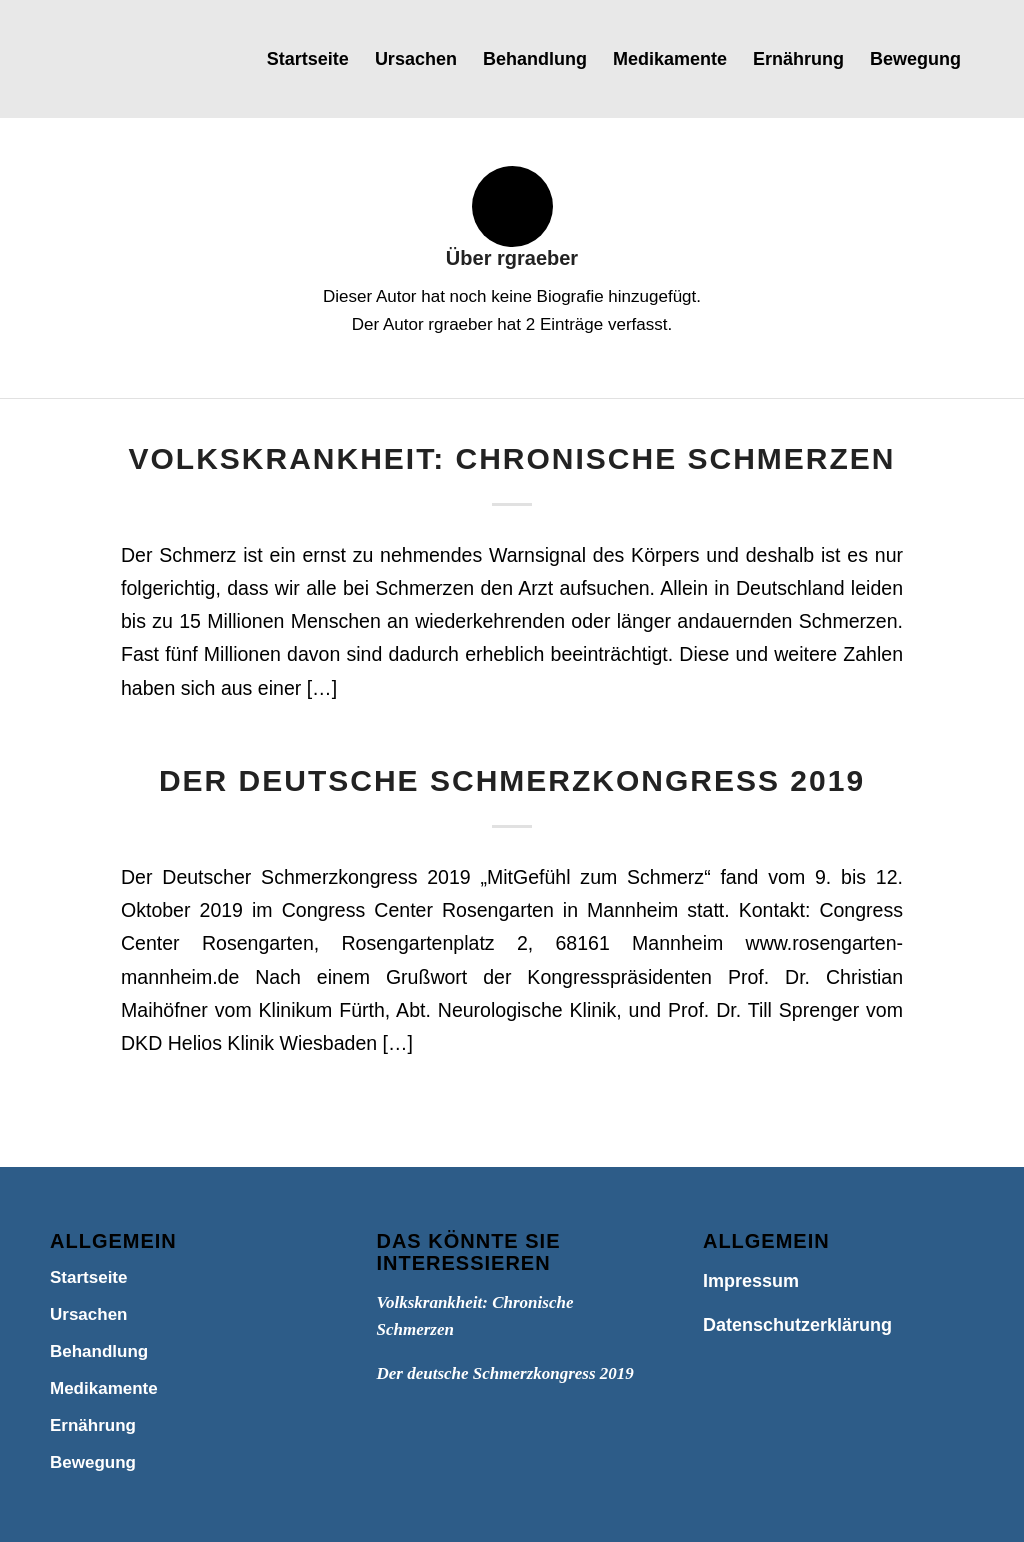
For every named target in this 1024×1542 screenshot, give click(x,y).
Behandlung (99, 1351)
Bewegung (93, 1462)
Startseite (88, 1277)
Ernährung (93, 1425)
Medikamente (104, 1388)
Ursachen (88, 1314)
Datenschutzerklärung (797, 1325)
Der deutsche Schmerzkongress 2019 (512, 780)
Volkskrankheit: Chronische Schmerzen (511, 458)
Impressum (751, 1281)
